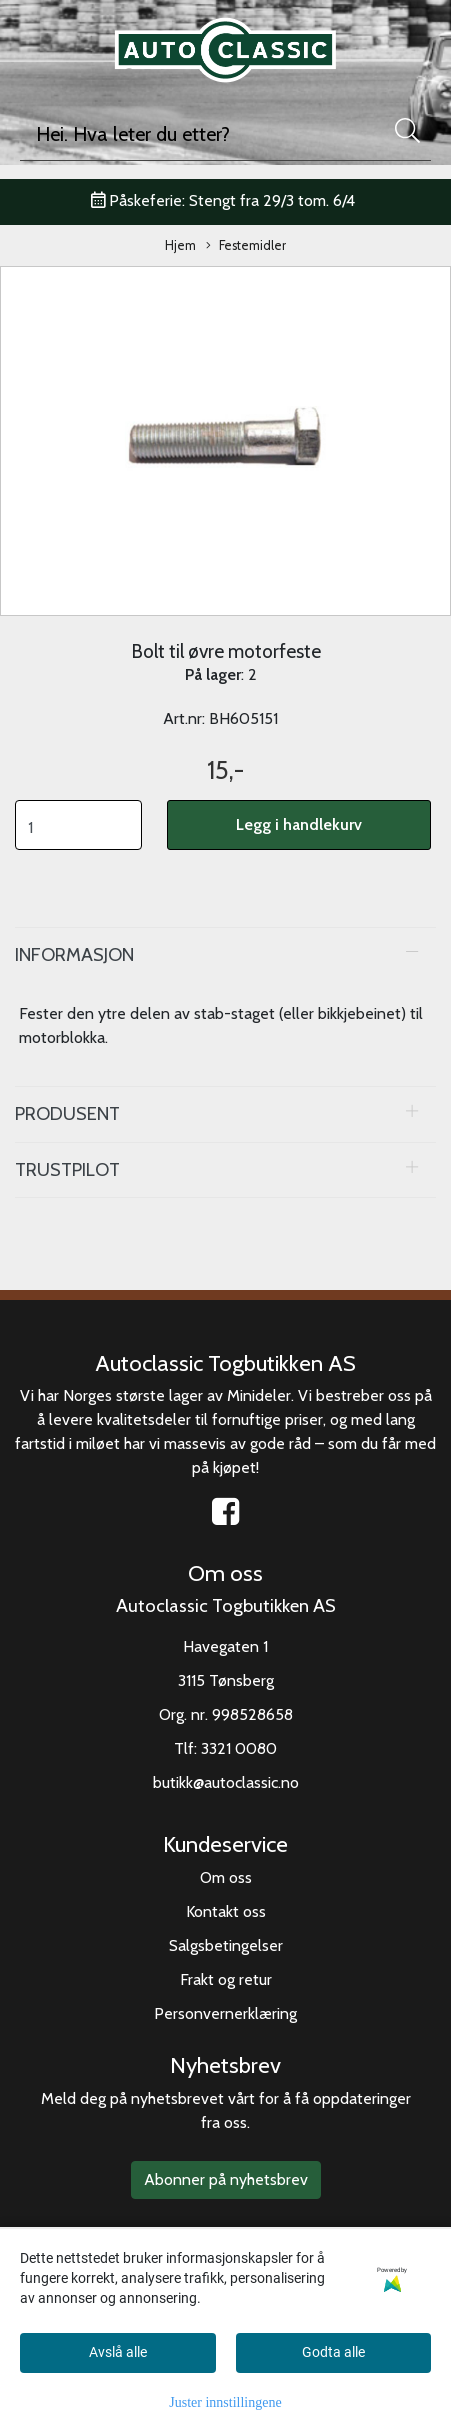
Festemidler (246, 246)
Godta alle (333, 2352)
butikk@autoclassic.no (226, 1782)
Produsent (67, 1113)
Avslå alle (118, 2352)
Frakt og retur (226, 1979)
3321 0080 (239, 1748)
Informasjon (74, 954)
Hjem (180, 245)
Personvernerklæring (225, 2013)
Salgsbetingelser (226, 1945)
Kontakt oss (226, 1911)
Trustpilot (67, 1169)
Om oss (226, 1877)
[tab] (225, 955)
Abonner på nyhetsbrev (226, 2179)
